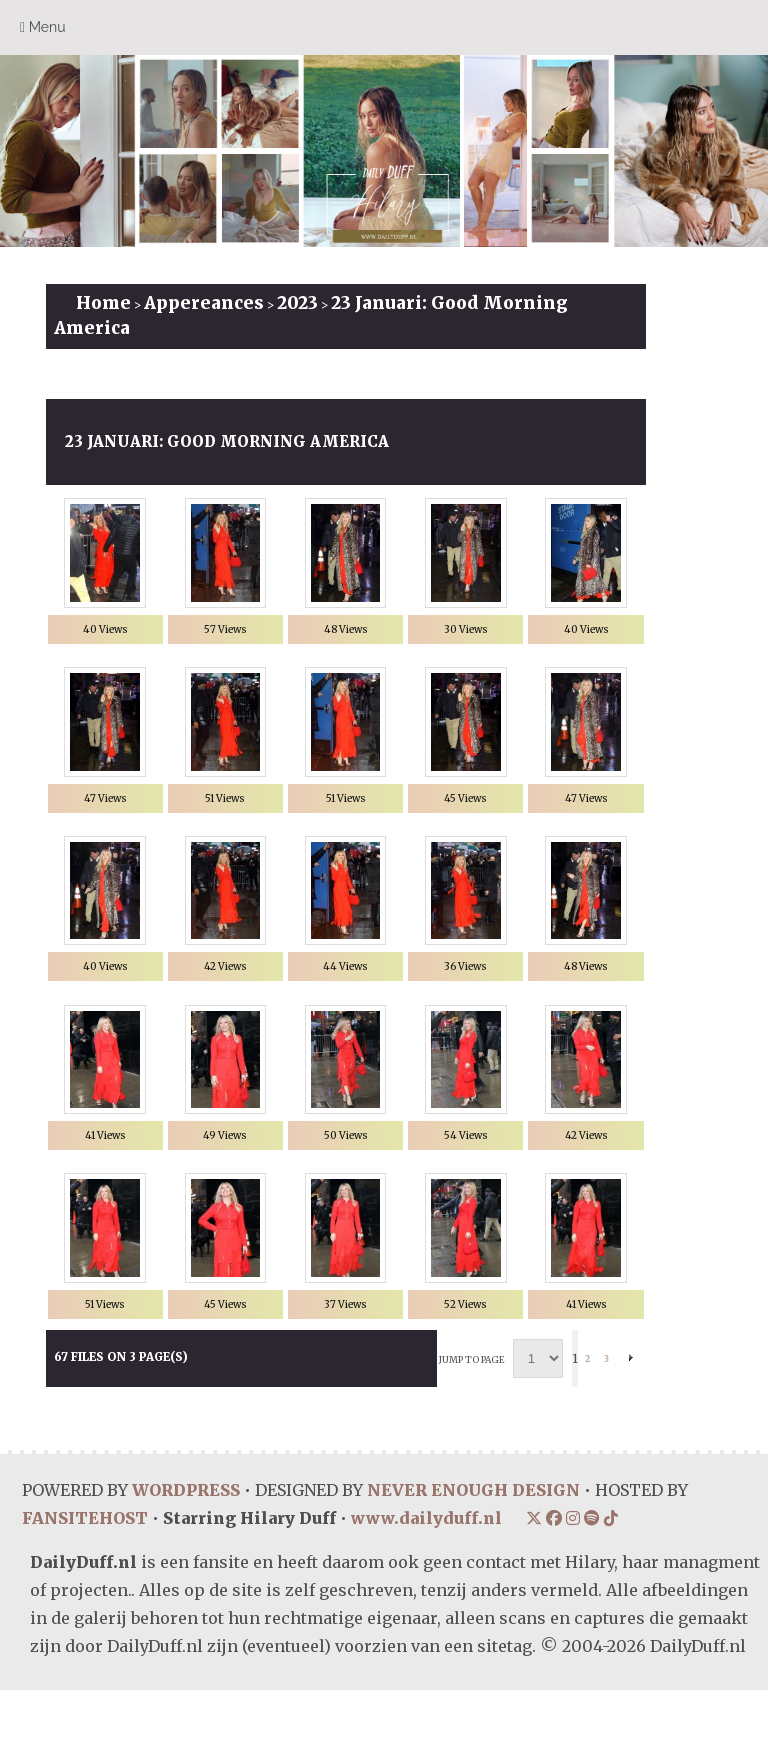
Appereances (204, 303)
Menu (43, 27)
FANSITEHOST (85, 1568)
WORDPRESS (186, 1540)
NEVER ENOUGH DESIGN (473, 1540)
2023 (297, 303)
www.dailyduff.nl (426, 1568)
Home (103, 303)
